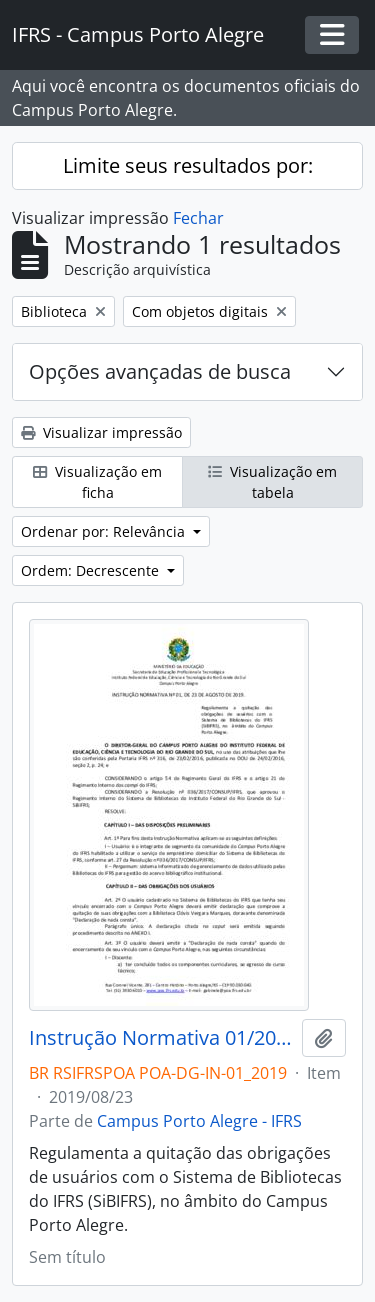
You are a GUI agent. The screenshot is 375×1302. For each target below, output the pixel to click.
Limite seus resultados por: (188, 165)
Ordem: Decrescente (92, 570)
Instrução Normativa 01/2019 (161, 1038)
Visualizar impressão (101, 432)
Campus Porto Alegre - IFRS (199, 1121)
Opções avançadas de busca (160, 371)
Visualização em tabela (272, 482)
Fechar (198, 218)
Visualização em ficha (97, 482)
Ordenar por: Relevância (105, 531)
